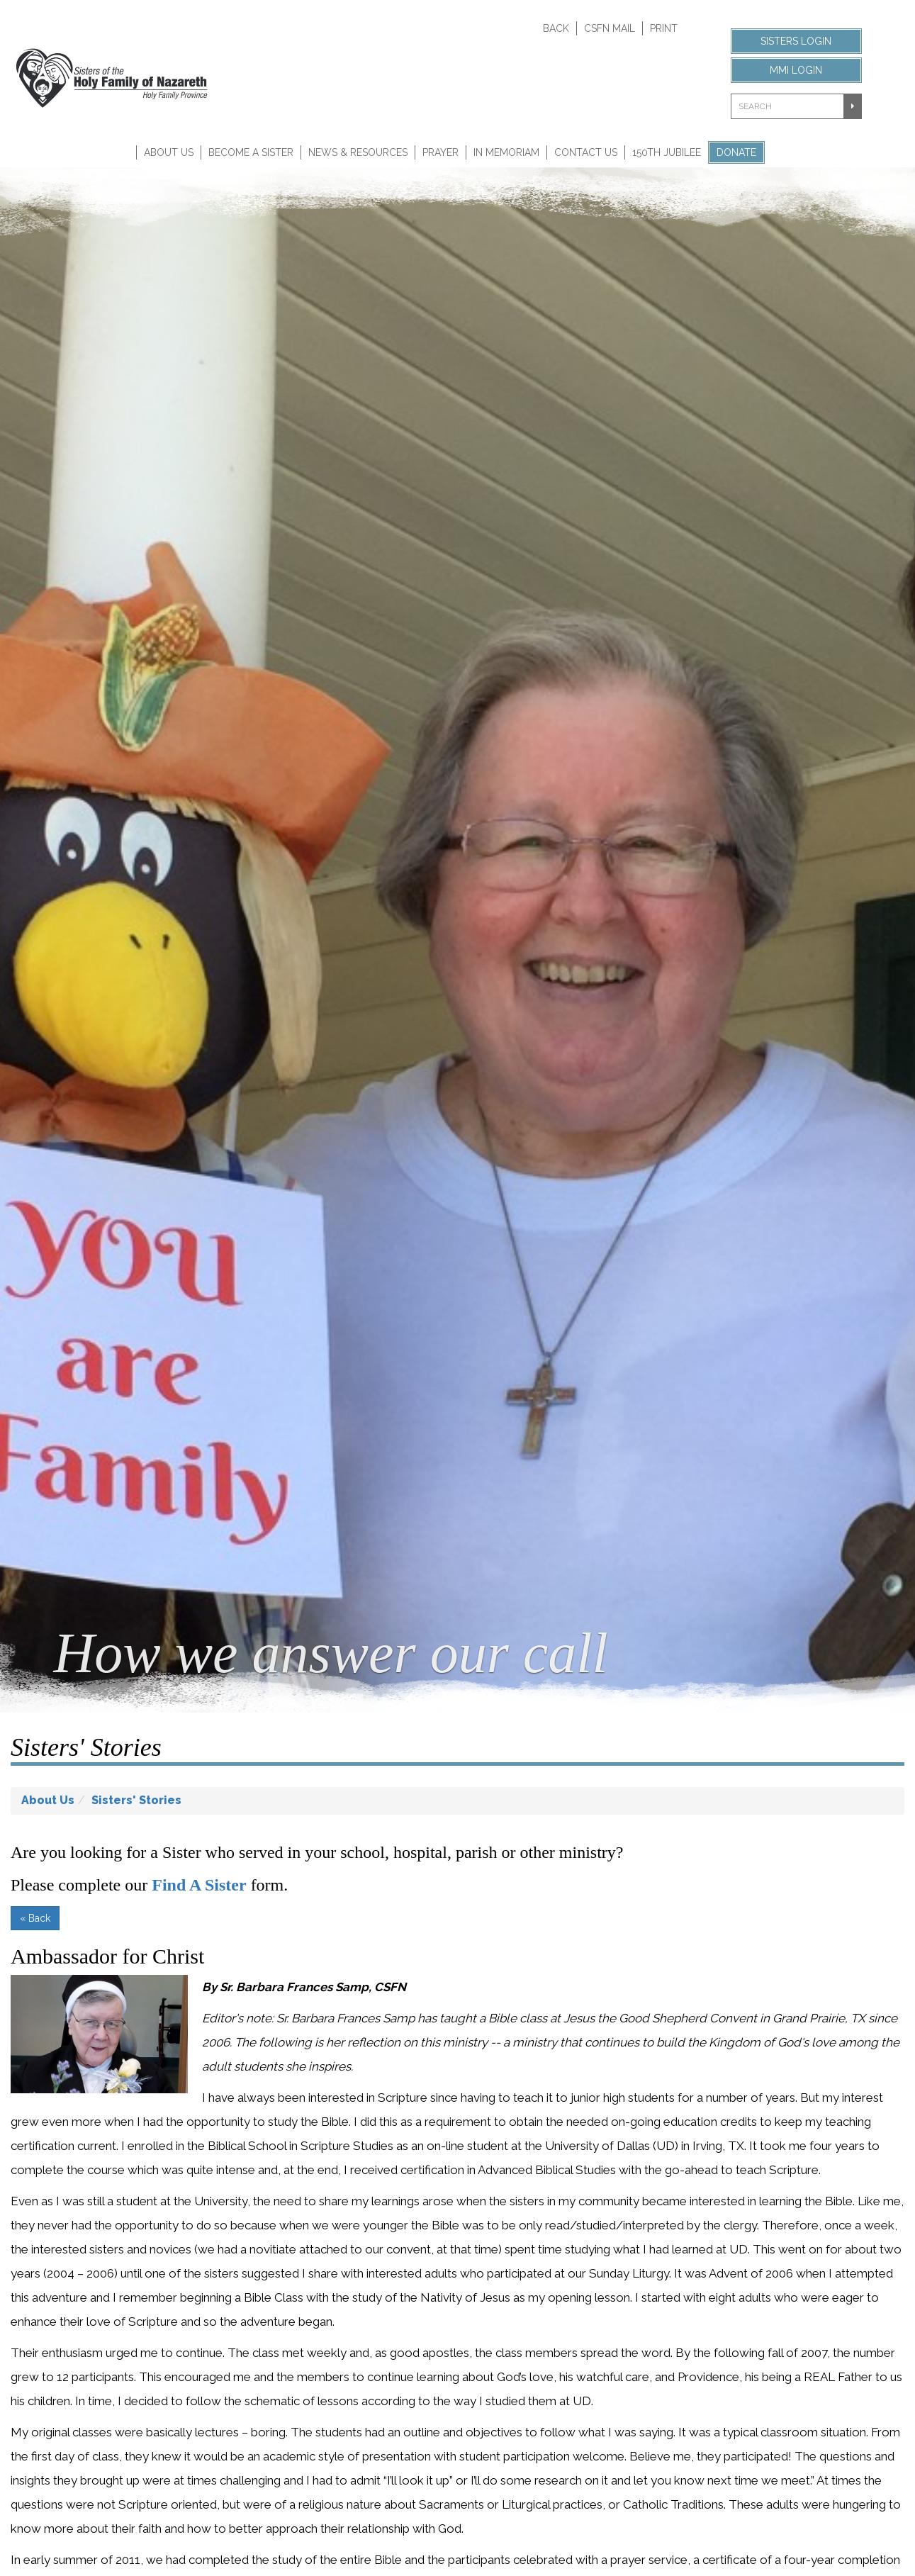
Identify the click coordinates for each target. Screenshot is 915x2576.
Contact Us (585, 152)
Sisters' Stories (136, 1800)
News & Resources (358, 152)
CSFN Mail (609, 28)
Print (664, 28)
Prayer (440, 152)
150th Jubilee (666, 152)
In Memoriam (506, 152)
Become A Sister (250, 152)
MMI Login (796, 70)
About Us (168, 152)
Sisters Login (795, 41)
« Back (35, 1918)
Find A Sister (199, 1885)
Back (556, 28)
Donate (736, 152)
